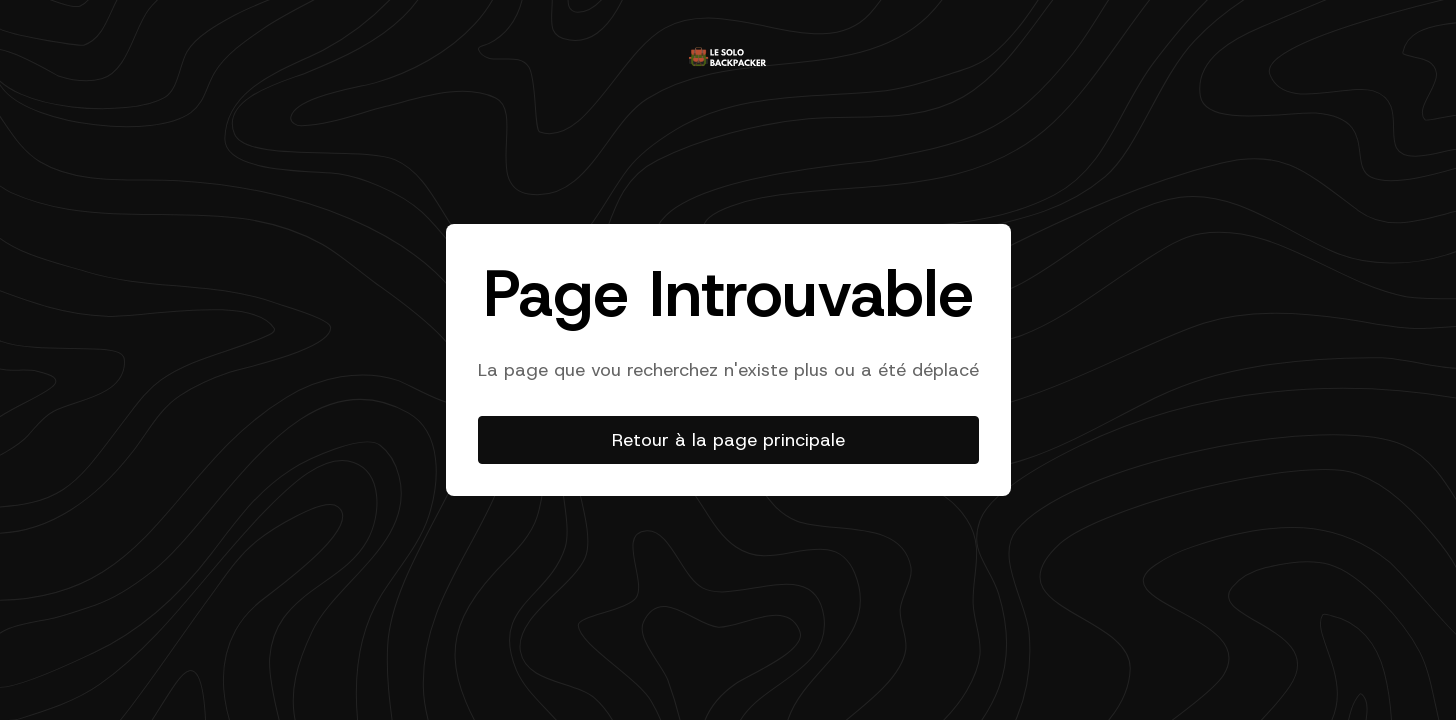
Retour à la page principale (728, 440)
